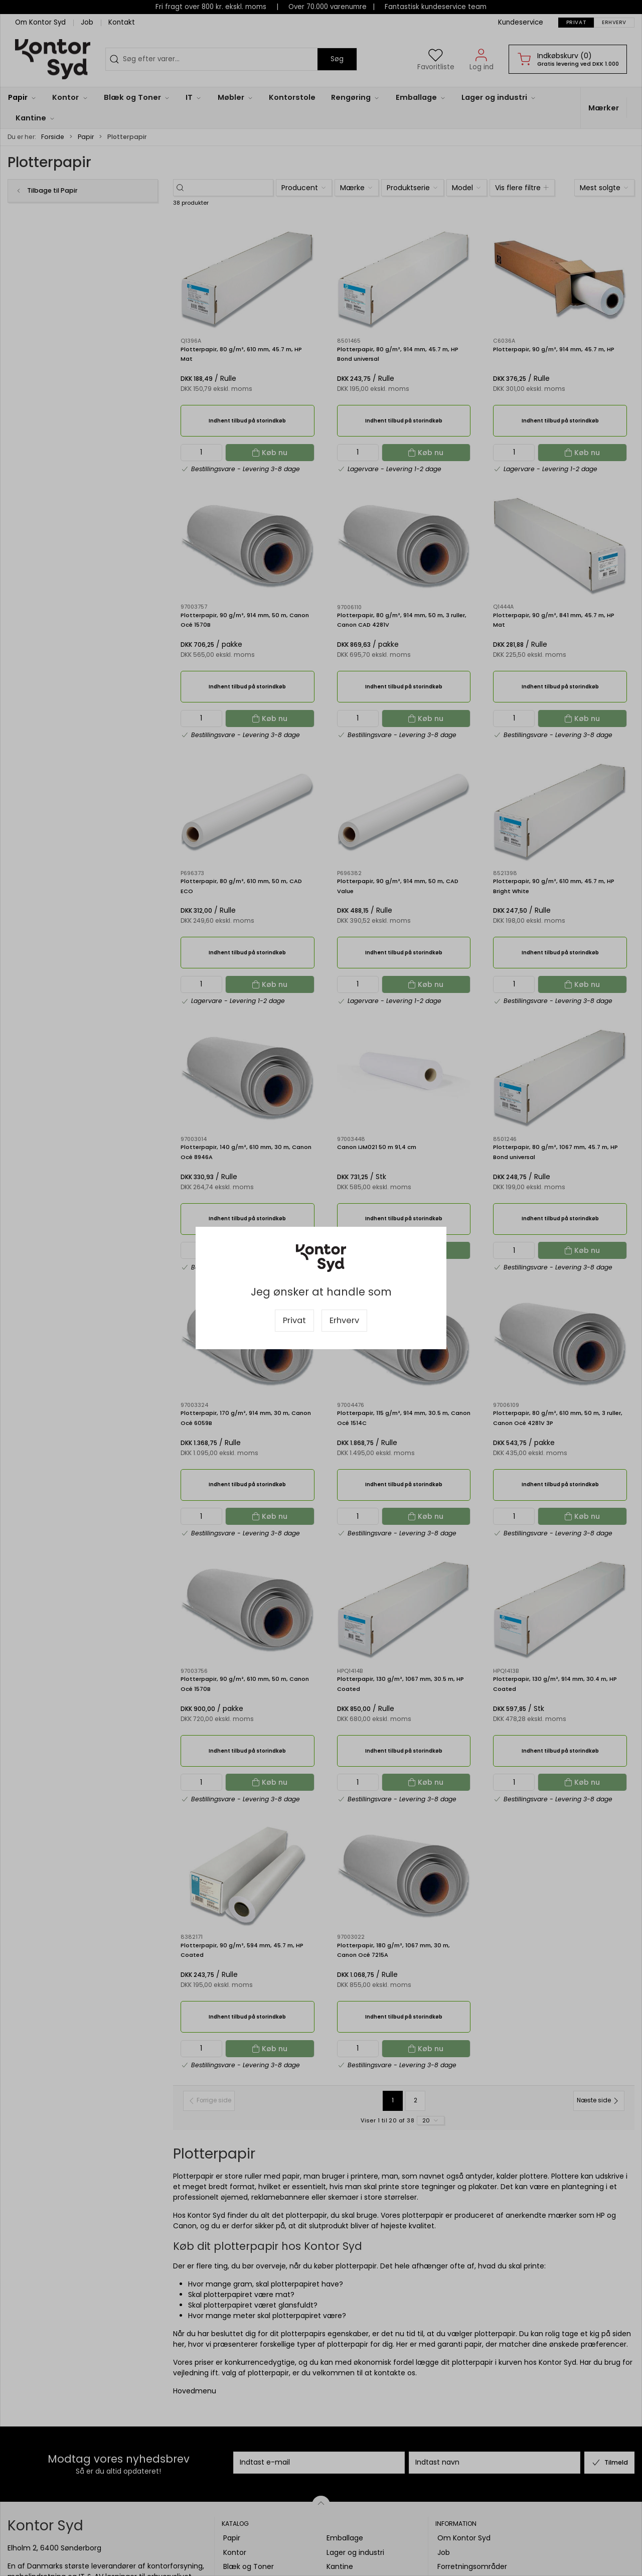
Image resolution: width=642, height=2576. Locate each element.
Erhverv (344, 1320)
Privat (294, 1320)
